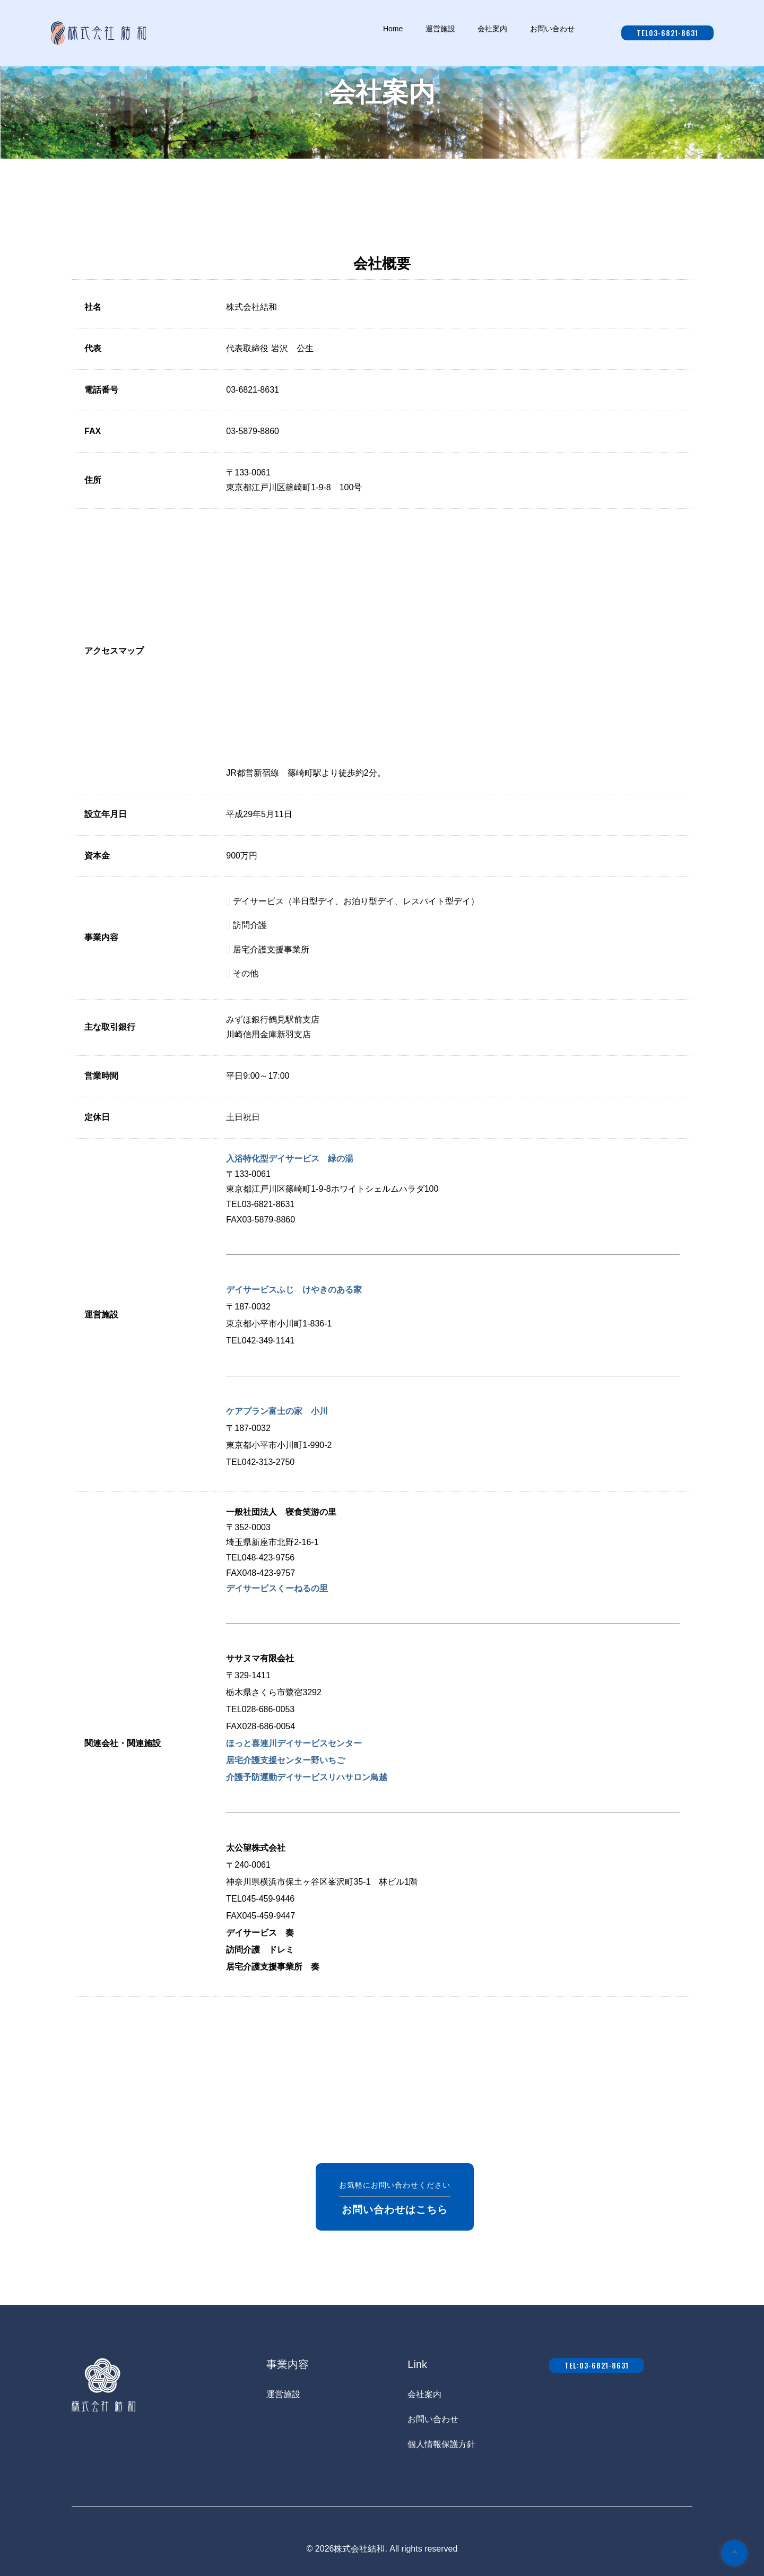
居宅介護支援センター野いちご (285, 1760)
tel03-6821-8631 (667, 32)
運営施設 (283, 2394)
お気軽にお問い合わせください (394, 2197)
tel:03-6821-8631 (597, 2365)
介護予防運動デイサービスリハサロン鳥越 (306, 1777)
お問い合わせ (432, 2419)
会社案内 (424, 2394)
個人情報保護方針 (441, 2444)
